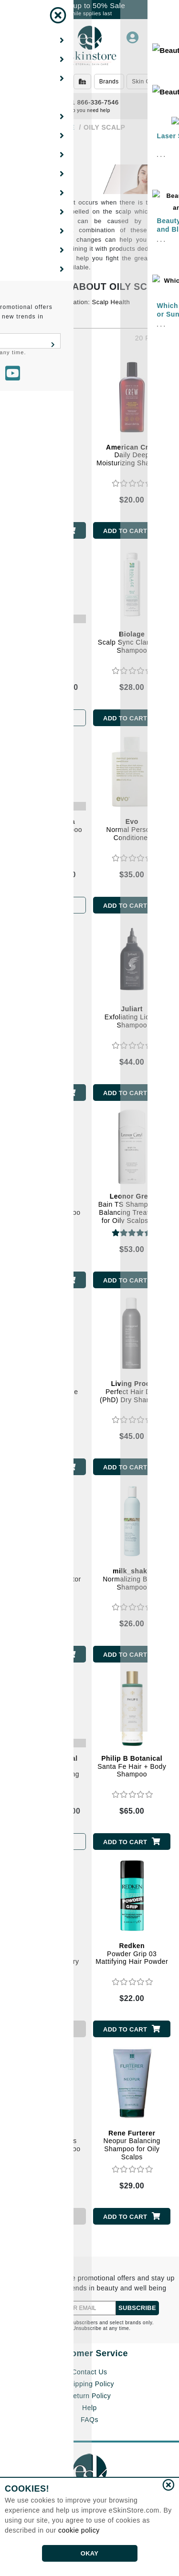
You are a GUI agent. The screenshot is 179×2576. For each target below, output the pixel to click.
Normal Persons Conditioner (132, 830)
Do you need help (89, 110)
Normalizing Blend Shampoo (132, 1579)
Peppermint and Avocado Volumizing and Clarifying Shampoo (47, 1774)
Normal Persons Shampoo (47, 1017)
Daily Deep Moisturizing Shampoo (132, 455)
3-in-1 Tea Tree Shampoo (47, 455)
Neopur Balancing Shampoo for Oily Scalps (132, 2145)
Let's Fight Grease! (38, 314)
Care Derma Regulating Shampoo (47, 1204)
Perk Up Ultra (47, 638)
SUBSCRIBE (137, 2307)
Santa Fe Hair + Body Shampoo (131, 1766)
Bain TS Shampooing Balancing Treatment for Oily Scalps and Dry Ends (132, 1212)
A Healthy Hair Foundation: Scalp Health (70, 302)
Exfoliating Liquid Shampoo (132, 1017)
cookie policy (79, 2530)
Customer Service (89, 2353)
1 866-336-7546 (89, 102)
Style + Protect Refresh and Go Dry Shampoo (47, 1957)
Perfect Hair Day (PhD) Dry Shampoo (132, 1392)
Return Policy (89, 2396)
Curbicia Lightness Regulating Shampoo (47, 2141)
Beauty (51, 82)
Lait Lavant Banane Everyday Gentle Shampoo (47, 1395)
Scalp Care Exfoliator (47, 1575)
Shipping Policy (89, 2384)
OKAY (89, 2553)
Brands (109, 81)
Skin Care (145, 81)
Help (89, 2408)
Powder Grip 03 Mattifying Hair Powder (131, 1954)
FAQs (89, 2419)
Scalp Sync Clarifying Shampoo (132, 642)
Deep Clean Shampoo (47, 825)
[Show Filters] (18, 153)
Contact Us (89, 2372)
